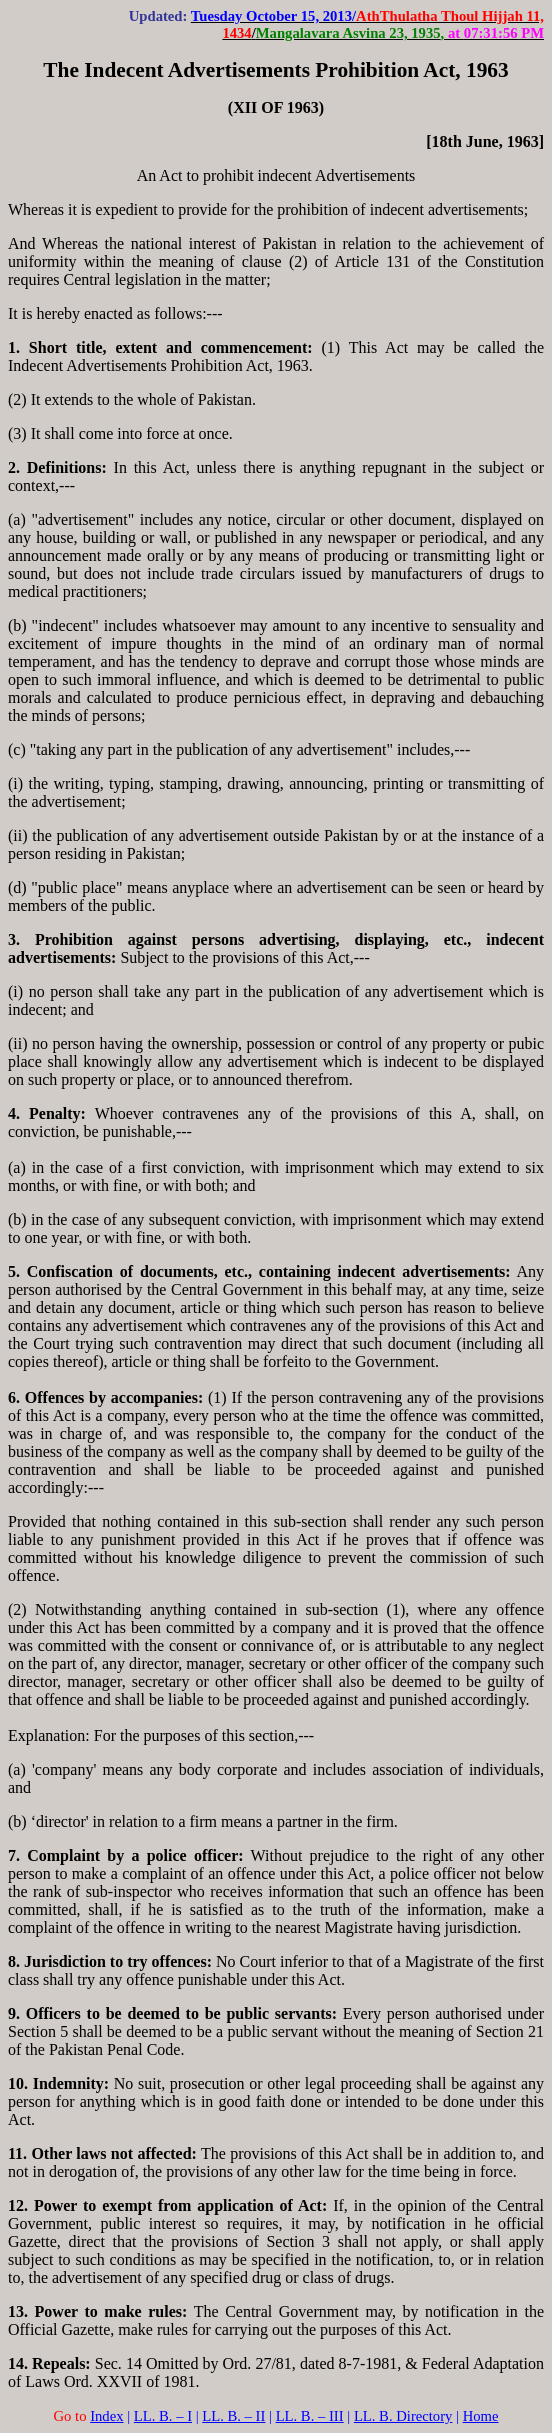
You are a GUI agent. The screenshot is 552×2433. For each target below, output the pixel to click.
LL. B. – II (233, 2416)
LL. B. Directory (403, 2416)
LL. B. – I (163, 2416)
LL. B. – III (310, 2416)
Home (481, 2416)
